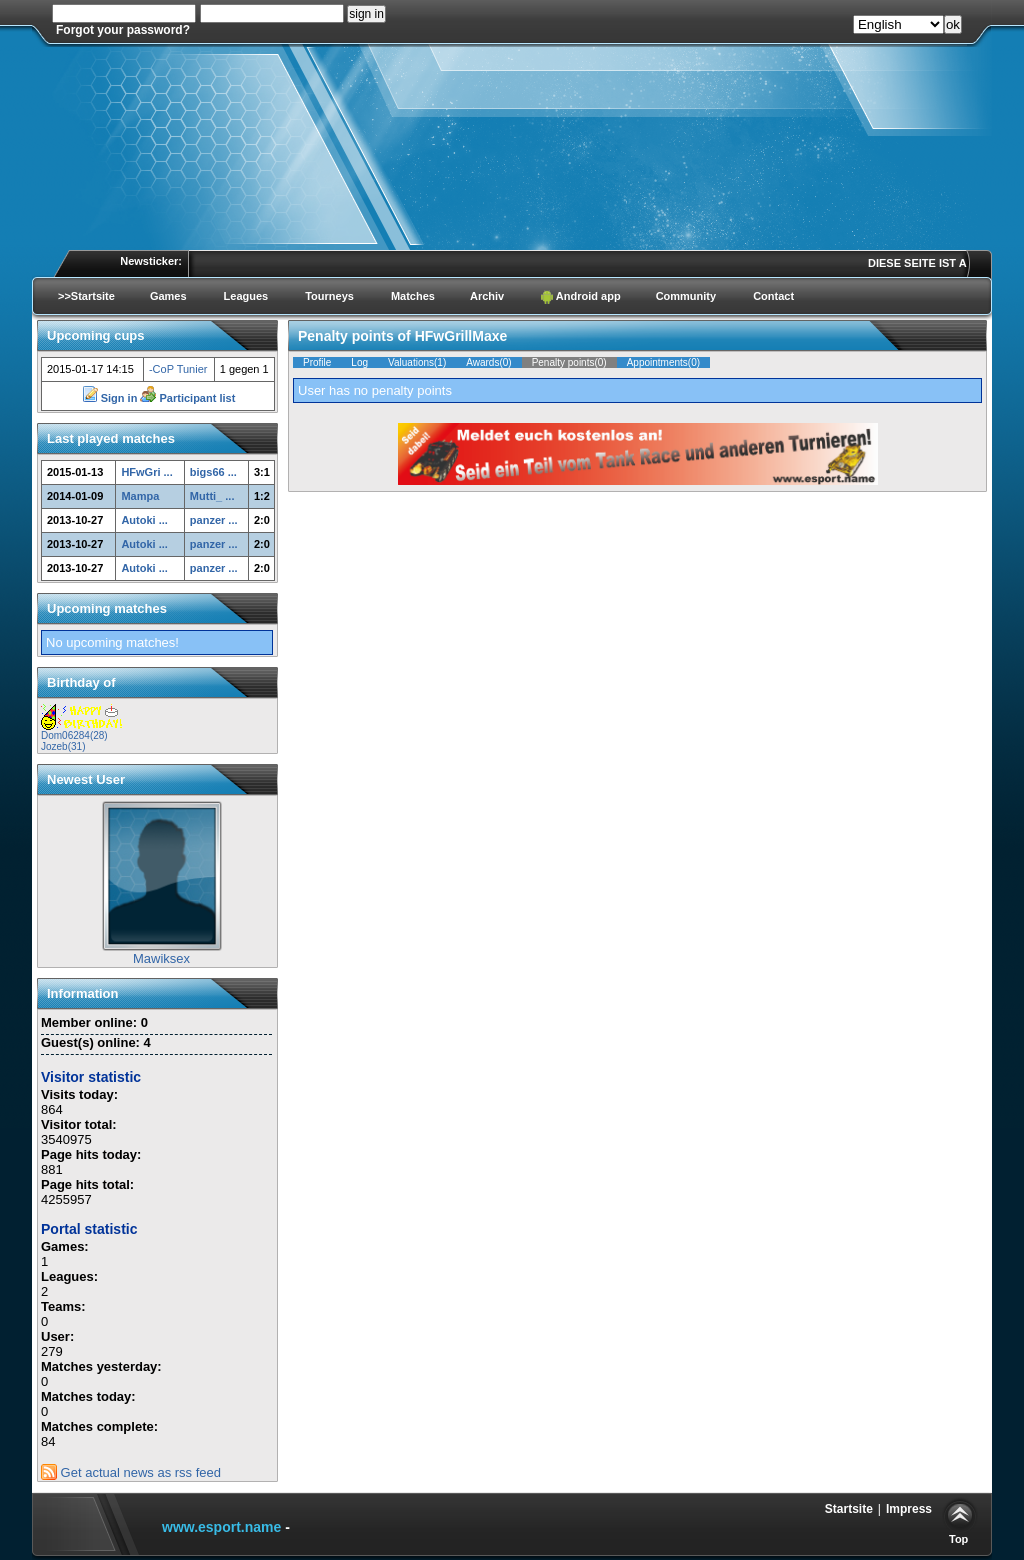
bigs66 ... (213, 472)
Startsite (849, 1509)
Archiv (487, 296)
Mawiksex (161, 958)
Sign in (111, 398)
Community (686, 296)
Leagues (246, 296)
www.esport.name (221, 1527)
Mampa (140, 496)
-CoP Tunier (178, 369)
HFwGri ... (146, 472)
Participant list (187, 398)
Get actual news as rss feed (131, 1472)
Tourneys (329, 296)
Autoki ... (144, 520)
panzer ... (214, 520)
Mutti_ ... (212, 496)
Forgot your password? (123, 30)
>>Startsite (86, 296)
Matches (413, 296)
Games (168, 296)
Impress (909, 1509)
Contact (773, 296)
